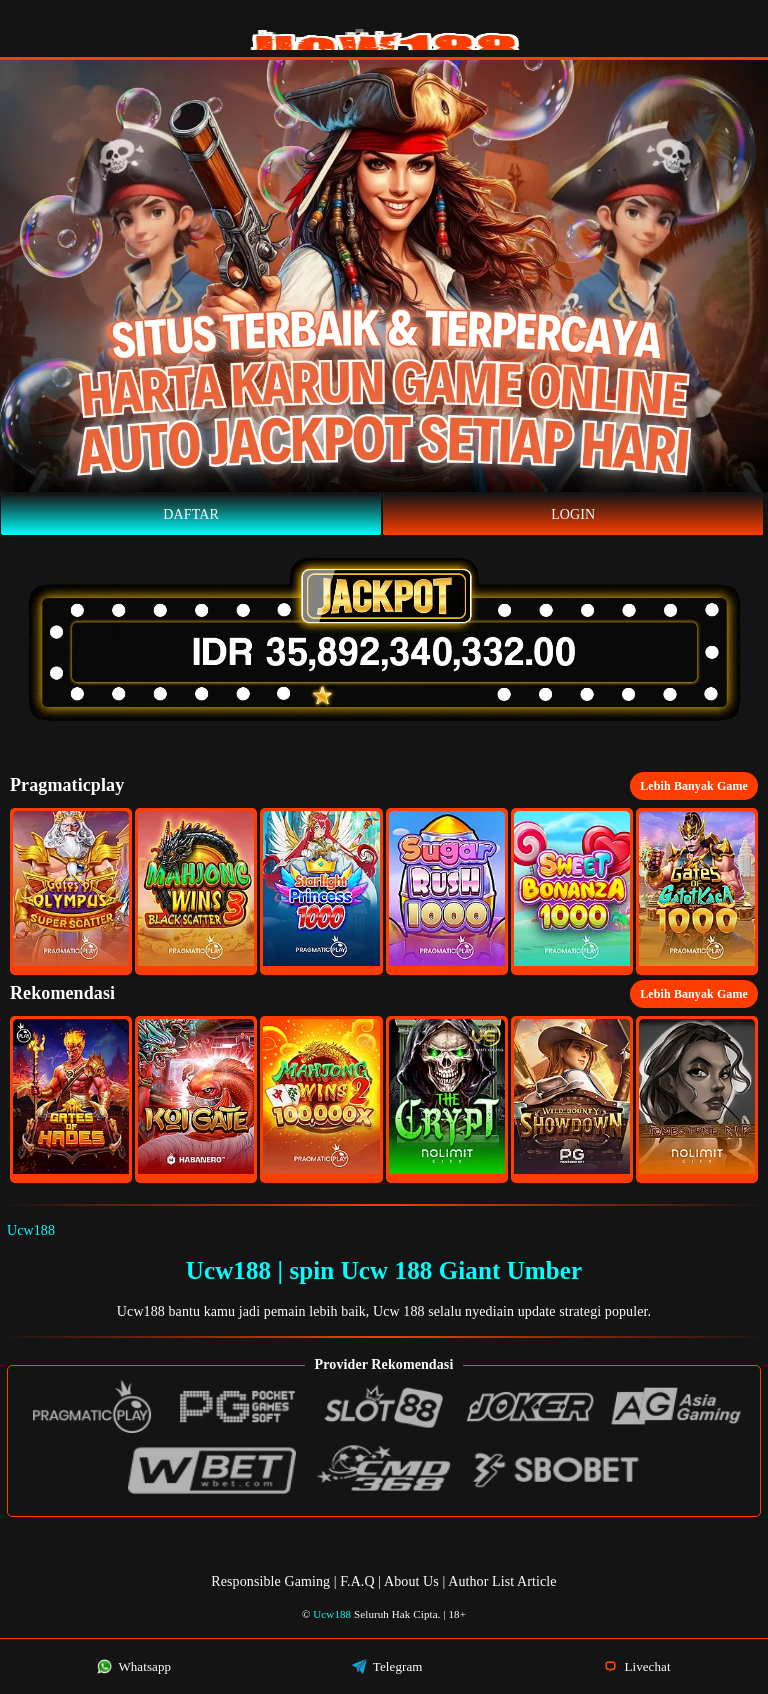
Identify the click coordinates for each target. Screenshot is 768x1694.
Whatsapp (134, 1666)
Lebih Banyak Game (694, 786)
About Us (413, 1581)
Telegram (387, 1666)
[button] (71, 891)
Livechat (637, 1666)
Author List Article (502, 1581)
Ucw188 (31, 1230)
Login (573, 514)
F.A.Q (357, 1581)
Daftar (191, 514)
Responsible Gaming (270, 1581)
